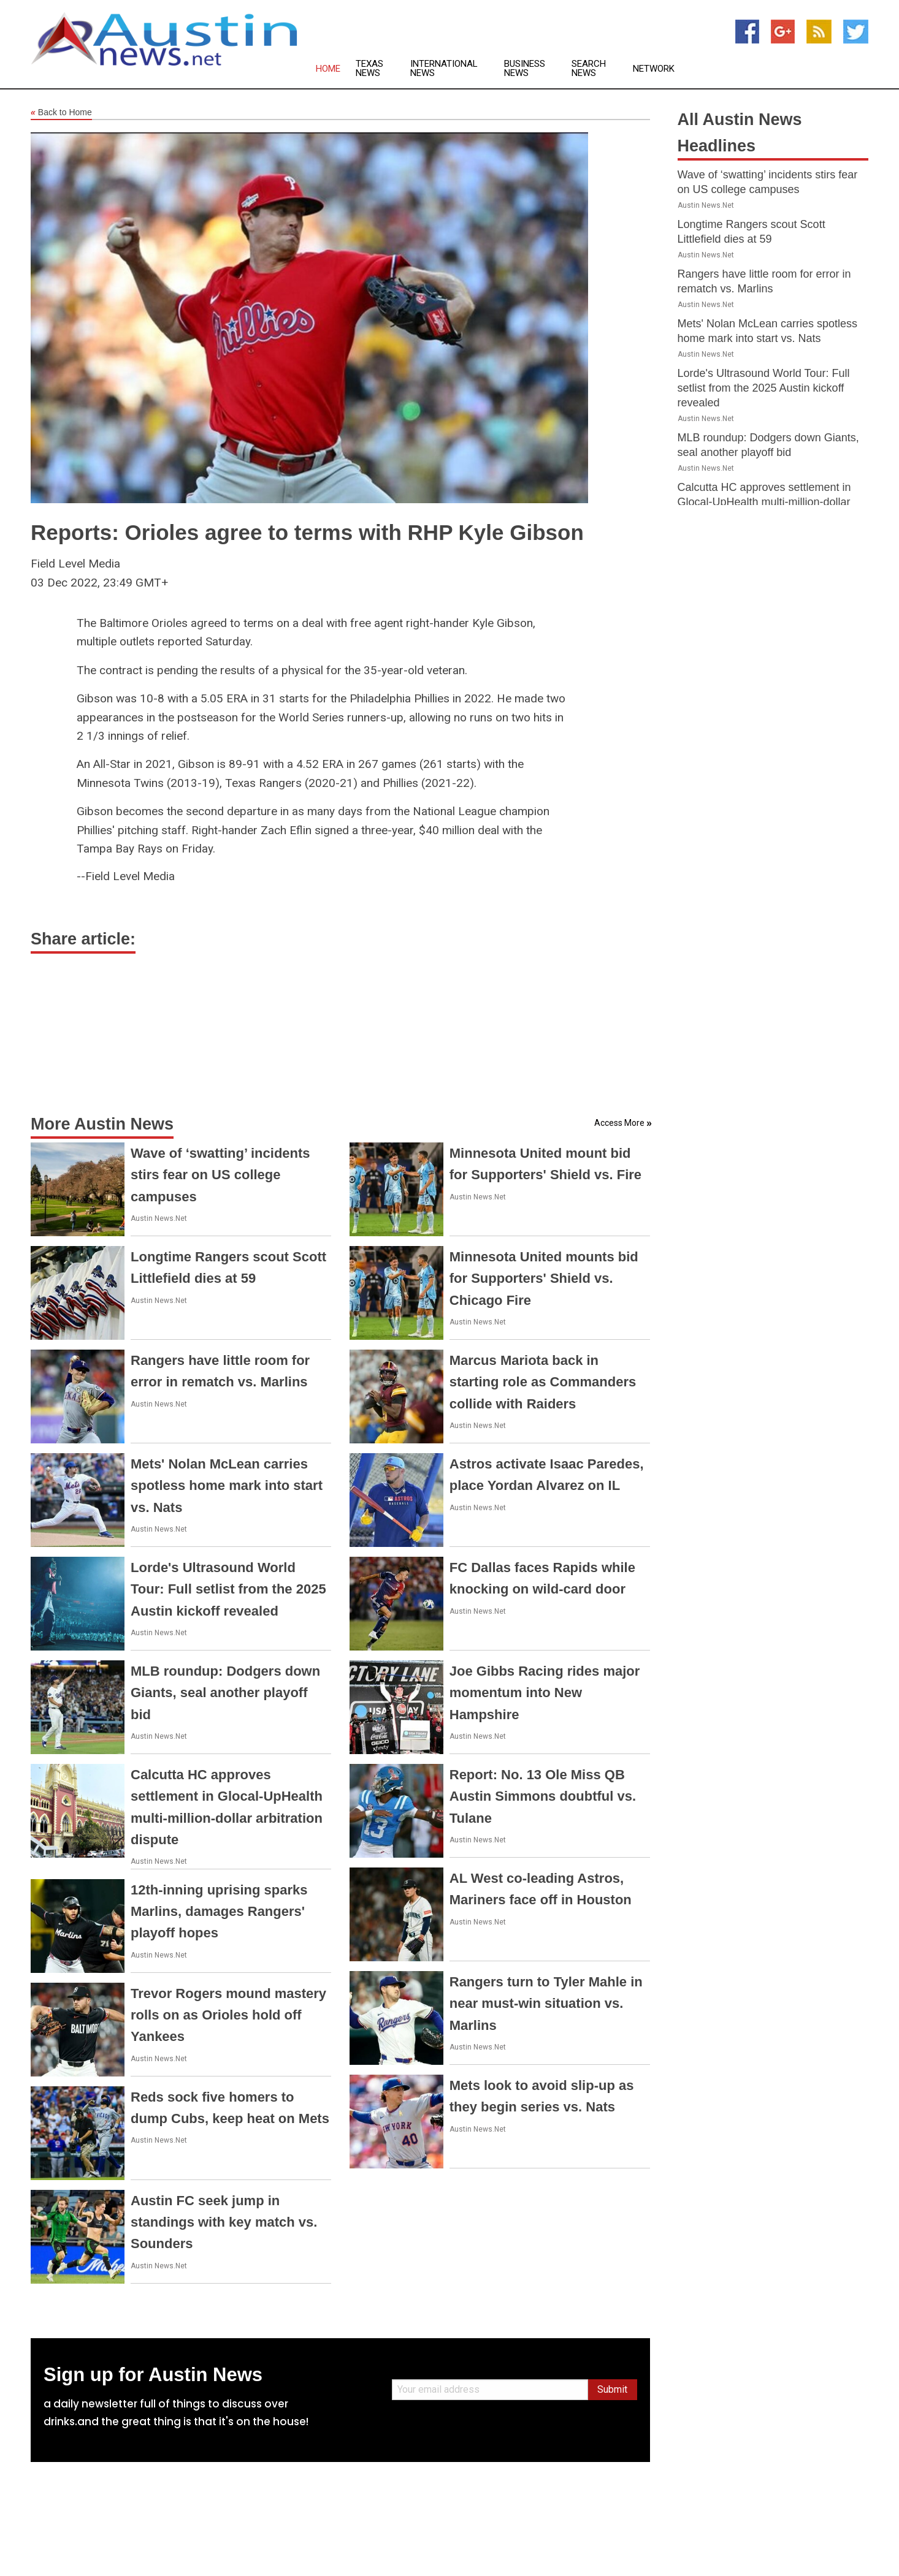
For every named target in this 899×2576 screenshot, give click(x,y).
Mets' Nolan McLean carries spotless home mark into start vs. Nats (227, 1485)
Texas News (369, 68)
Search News (589, 68)
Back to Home (61, 113)
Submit (612, 2389)
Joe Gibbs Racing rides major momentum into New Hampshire (545, 1692)
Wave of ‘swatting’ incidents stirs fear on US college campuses (220, 1175)
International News (444, 68)
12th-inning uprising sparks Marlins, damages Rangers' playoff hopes (219, 1911)
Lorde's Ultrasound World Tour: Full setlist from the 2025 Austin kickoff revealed (228, 1589)
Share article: (83, 939)
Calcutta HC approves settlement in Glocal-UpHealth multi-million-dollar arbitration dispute (764, 502)
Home (328, 69)
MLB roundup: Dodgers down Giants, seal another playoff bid (225, 1692)
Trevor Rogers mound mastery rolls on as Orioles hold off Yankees (228, 2015)
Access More (619, 1123)
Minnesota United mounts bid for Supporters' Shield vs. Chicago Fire (544, 1278)
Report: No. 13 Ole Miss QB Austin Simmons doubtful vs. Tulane (543, 1796)
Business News (524, 68)
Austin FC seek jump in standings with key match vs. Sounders (224, 2222)
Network (654, 69)
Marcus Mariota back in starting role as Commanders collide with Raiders (543, 1382)
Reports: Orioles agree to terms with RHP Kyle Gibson (307, 532)
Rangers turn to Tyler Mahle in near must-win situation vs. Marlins (546, 2003)
